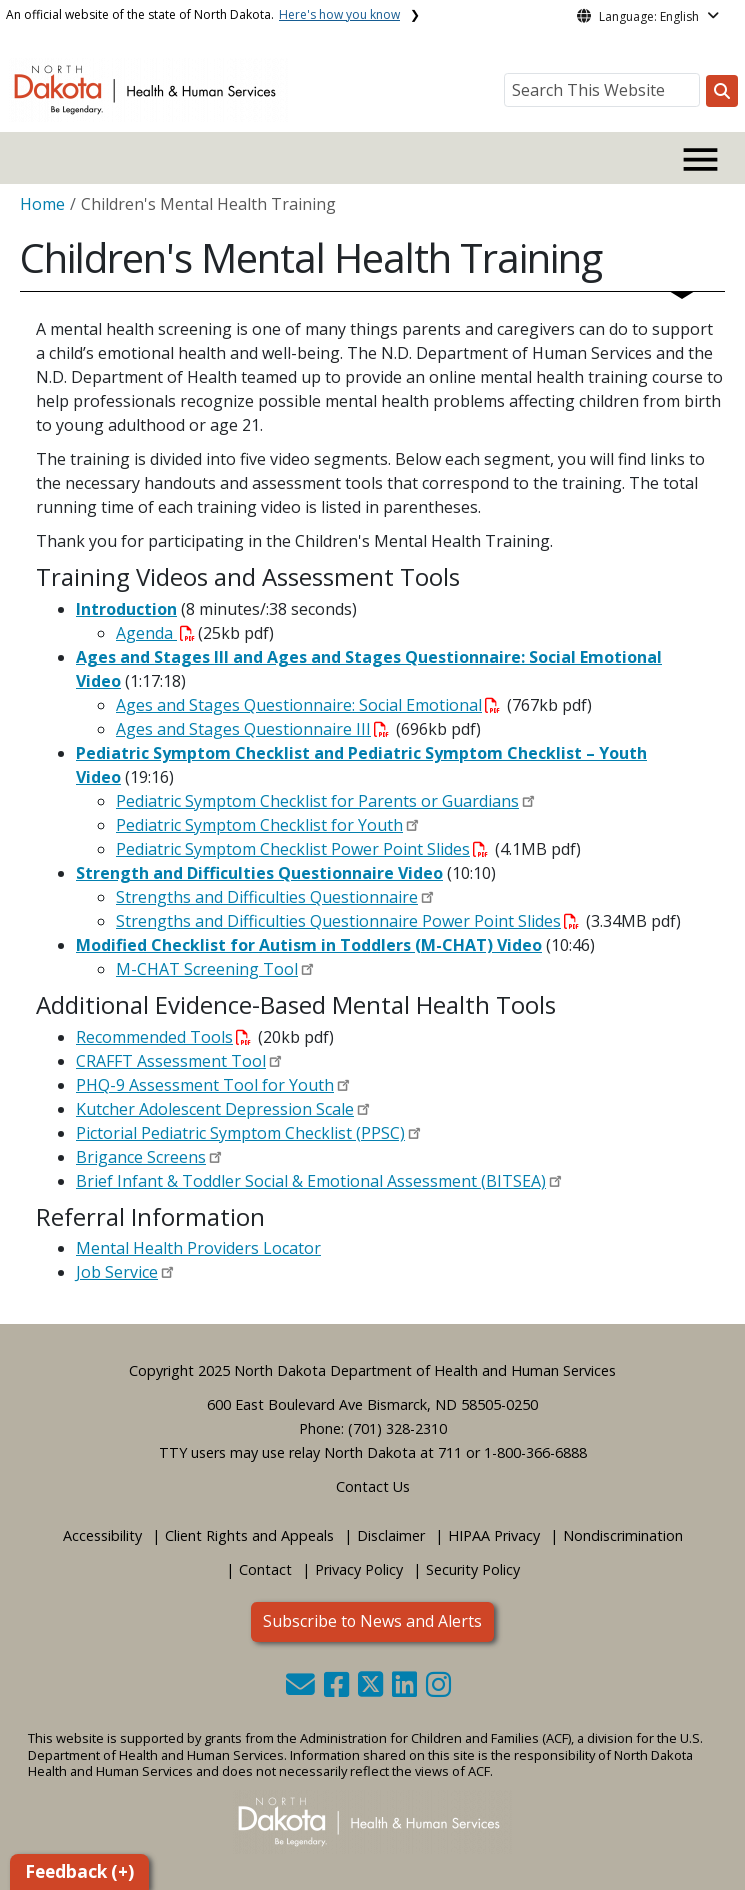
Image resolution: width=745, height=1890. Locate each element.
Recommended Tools (163, 1037)
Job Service (117, 1272)
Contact (265, 1569)
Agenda (155, 633)
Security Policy (473, 1569)
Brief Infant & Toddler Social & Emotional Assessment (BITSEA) (311, 1181)
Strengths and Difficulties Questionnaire (267, 897)
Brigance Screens (141, 1157)
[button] (302, 1689)
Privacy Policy (359, 1569)
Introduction (126, 609)
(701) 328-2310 (397, 1428)
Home (42, 204)
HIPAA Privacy (494, 1535)
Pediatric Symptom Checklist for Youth (259, 825)
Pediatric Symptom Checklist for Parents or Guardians (317, 801)
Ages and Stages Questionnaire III (252, 729)
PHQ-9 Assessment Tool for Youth (205, 1085)
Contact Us (373, 1486)
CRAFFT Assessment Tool (171, 1061)
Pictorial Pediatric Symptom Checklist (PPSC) (240, 1133)
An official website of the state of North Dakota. (203, 14)
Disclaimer (391, 1535)
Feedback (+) (79, 1871)
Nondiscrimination (623, 1535)
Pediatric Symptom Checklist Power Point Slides (302, 849)
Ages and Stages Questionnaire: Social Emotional (308, 705)
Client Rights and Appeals (249, 1535)
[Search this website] (722, 91)
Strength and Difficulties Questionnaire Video (259, 873)
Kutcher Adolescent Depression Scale (215, 1109)
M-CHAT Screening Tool (207, 969)
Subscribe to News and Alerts (372, 1621)
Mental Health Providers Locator (198, 1248)
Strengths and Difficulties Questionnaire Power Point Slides (347, 921)
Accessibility (102, 1535)
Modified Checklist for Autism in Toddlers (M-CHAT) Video (309, 945)
